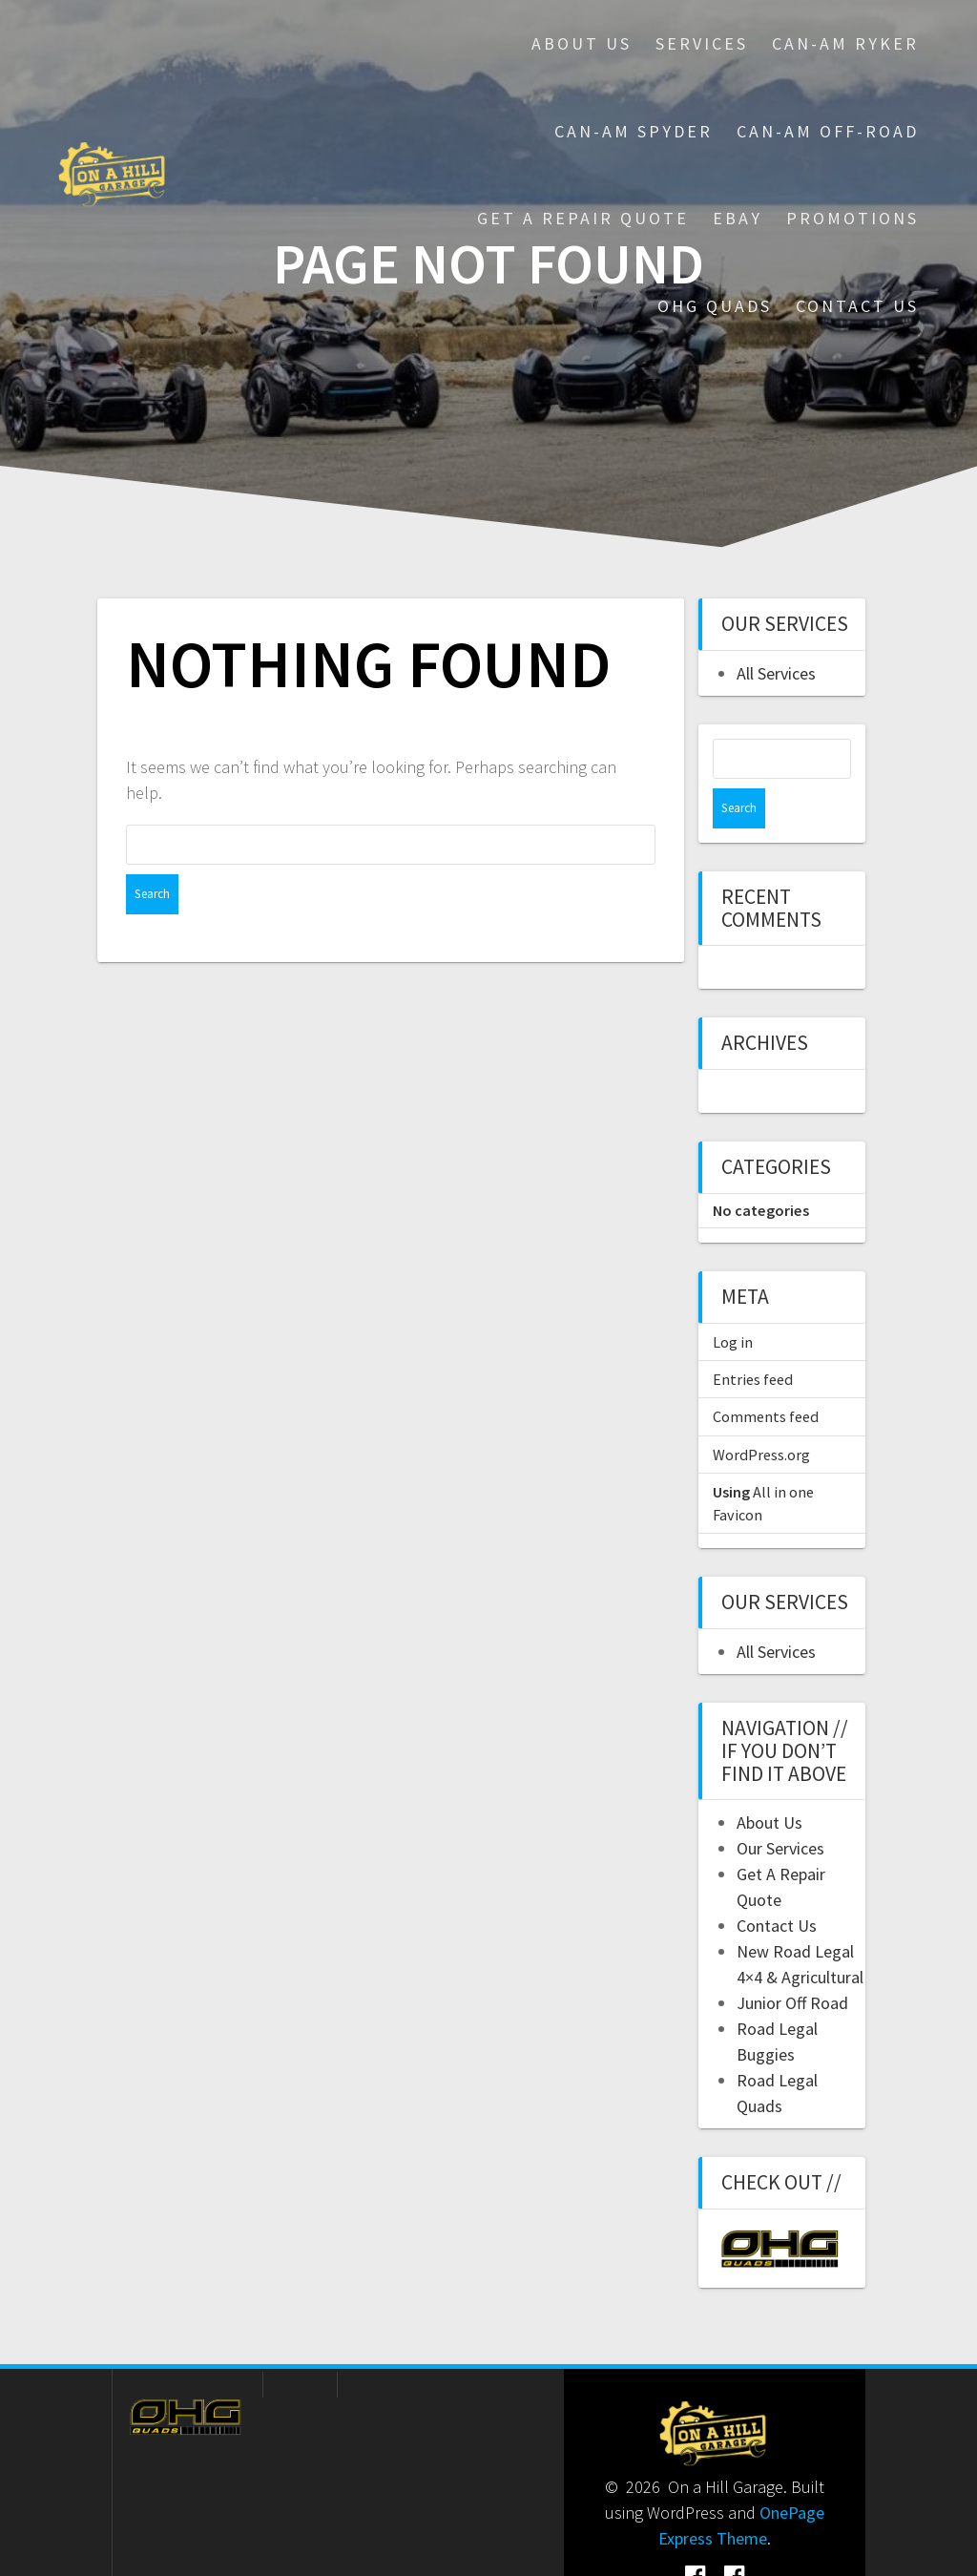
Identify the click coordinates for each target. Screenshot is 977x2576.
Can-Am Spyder (633, 131)
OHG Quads (714, 306)
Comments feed (766, 1376)
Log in (733, 1301)
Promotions (852, 218)
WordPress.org (761, 1414)
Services (701, 43)
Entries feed (753, 1339)
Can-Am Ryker (845, 43)
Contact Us (857, 306)
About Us (581, 43)
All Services (776, 673)
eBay (737, 218)
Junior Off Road (792, 1963)
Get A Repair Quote (583, 218)
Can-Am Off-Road (828, 131)
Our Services (780, 1808)
